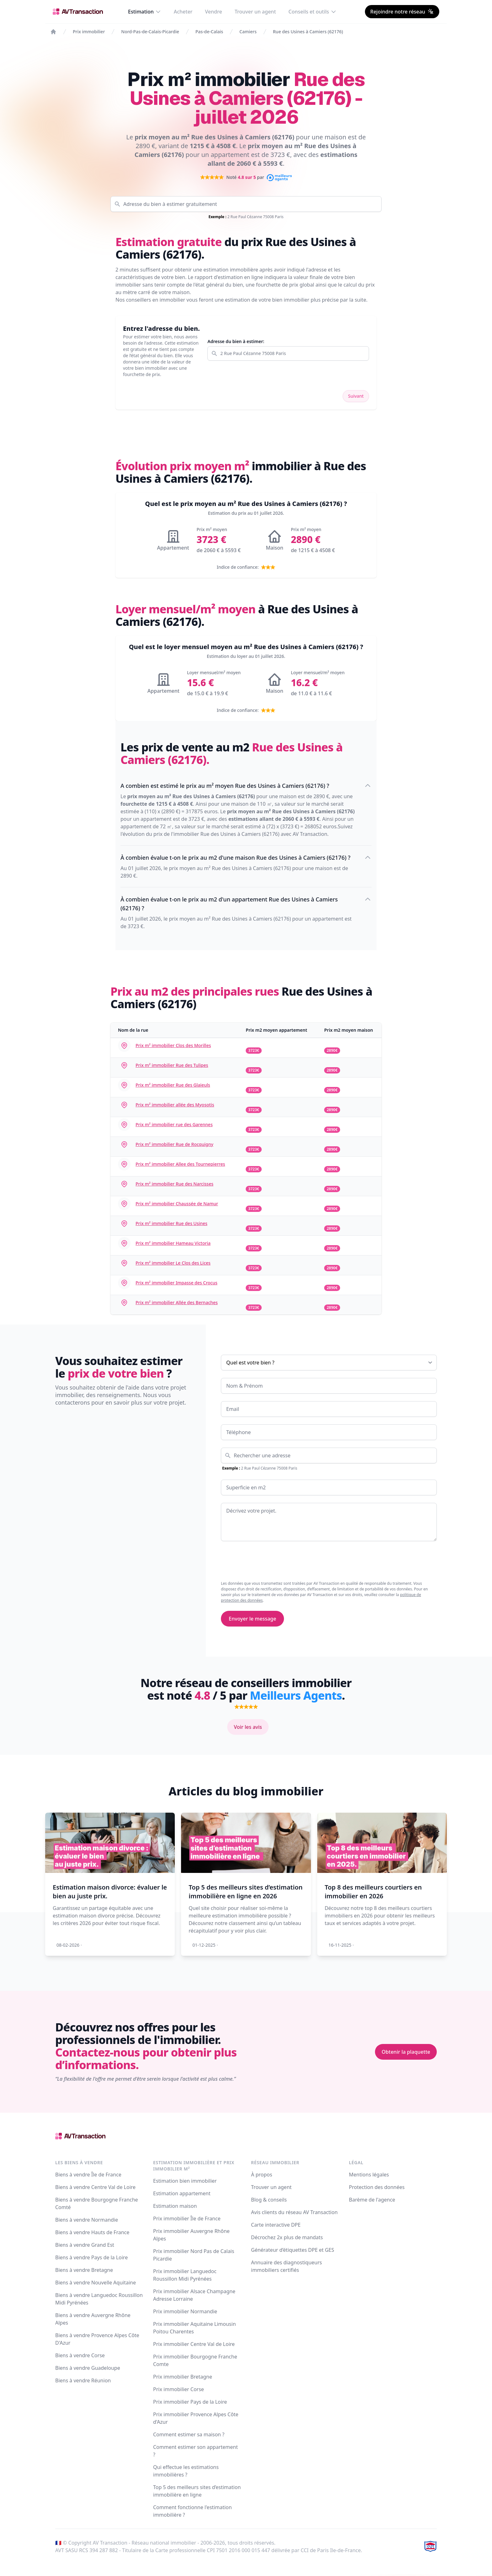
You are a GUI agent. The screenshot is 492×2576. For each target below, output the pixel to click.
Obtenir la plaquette (406, 2051)
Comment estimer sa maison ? (188, 2434)
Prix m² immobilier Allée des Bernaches (177, 1302)
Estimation (144, 11)
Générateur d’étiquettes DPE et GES (292, 2249)
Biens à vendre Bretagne (84, 2270)
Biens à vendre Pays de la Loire (91, 2257)
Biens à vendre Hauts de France (92, 2232)
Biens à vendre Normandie (86, 2219)
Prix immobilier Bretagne (182, 2376)
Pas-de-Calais (209, 32)
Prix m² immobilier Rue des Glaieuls (173, 1085)
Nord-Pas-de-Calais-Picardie (150, 32)
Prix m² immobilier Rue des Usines (171, 1223)
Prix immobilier (89, 32)
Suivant (356, 396)
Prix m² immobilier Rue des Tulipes (172, 1065)
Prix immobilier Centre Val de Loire (194, 2344)
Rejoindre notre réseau (402, 11)
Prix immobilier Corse (178, 2389)
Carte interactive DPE (276, 2224)
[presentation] (268, 1561)
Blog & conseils (269, 2199)
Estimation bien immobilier (185, 2180)
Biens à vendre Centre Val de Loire (95, 2187)
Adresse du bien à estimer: (235, 341)
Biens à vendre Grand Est (84, 2244)
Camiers (248, 32)
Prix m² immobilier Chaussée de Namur (177, 1204)
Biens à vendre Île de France (88, 2174)
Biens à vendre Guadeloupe (87, 2367)
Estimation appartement (182, 2193)
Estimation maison (175, 2205)
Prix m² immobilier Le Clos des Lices (173, 1263)
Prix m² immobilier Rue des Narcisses (174, 1184)
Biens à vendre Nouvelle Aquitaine (95, 2282)
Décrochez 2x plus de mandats (287, 2237)
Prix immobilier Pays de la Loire (190, 2401)
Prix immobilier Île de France (187, 2218)
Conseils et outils (312, 11)
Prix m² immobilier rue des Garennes (174, 1124)
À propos (261, 2174)
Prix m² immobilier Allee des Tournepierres (180, 1164)
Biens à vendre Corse (80, 2355)
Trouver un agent (255, 11)
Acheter (183, 11)
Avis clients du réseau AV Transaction (294, 2212)
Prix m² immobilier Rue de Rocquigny (174, 1144)
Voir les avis (248, 1727)
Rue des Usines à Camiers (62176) (308, 32)
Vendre (213, 11)
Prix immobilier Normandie (185, 2311)
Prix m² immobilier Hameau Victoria (173, 1243)
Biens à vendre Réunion (83, 2380)
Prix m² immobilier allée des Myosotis (175, 1105)
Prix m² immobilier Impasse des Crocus (176, 1283)
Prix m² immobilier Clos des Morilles (173, 1045)
